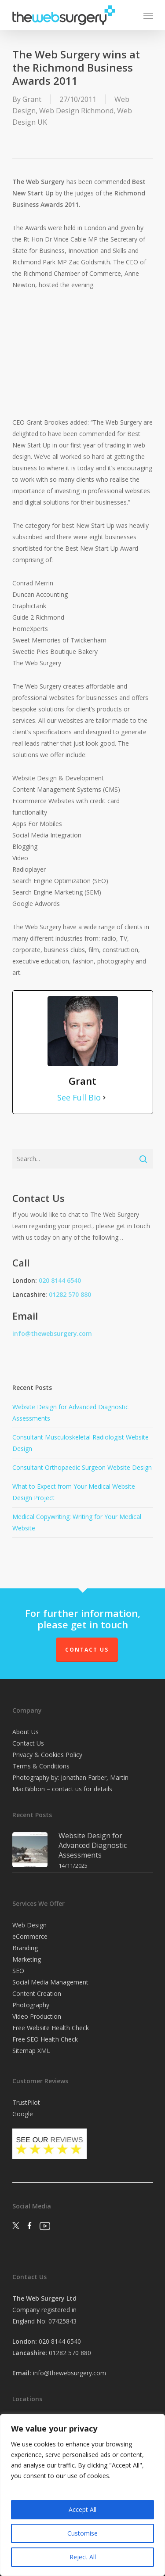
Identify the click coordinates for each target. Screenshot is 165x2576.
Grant (31, 99)
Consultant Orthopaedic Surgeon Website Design (82, 1467)
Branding (25, 1948)
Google (22, 2114)
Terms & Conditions (41, 1766)
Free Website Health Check (50, 2028)
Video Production (36, 2016)
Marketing (26, 1959)
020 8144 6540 (60, 1280)
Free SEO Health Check (45, 2039)
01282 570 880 (70, 1294)
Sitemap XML (31, 2050)
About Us (25, 1732)
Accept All (82, 2509)
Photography (30, 2005)
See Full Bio (79, 1097)
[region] (82, 2495)
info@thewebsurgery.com (52, 1333)
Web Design (29, 1925)
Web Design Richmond (76, 110)
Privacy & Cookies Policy (47, 1754)
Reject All (83, 2557)
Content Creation (36, 1993)
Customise (82, 2533)
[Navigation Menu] (148, 15)
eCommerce (30, 1936)
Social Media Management (50, 1982)
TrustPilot (26, 2102)
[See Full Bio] (104, 1097)
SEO (18, 1970)
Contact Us (87, 1649)
